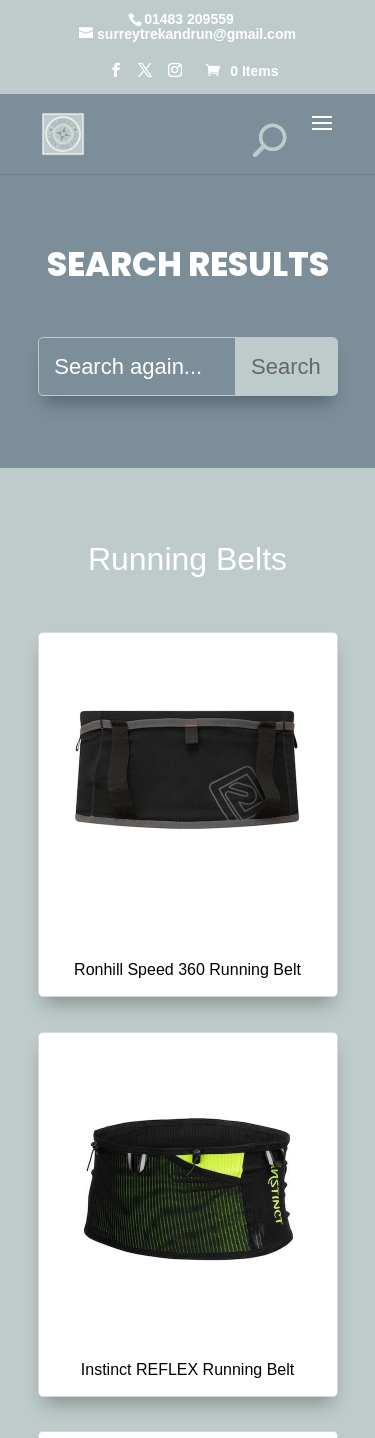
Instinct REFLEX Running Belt (187, 1369)
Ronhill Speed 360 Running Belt (187, 969)
